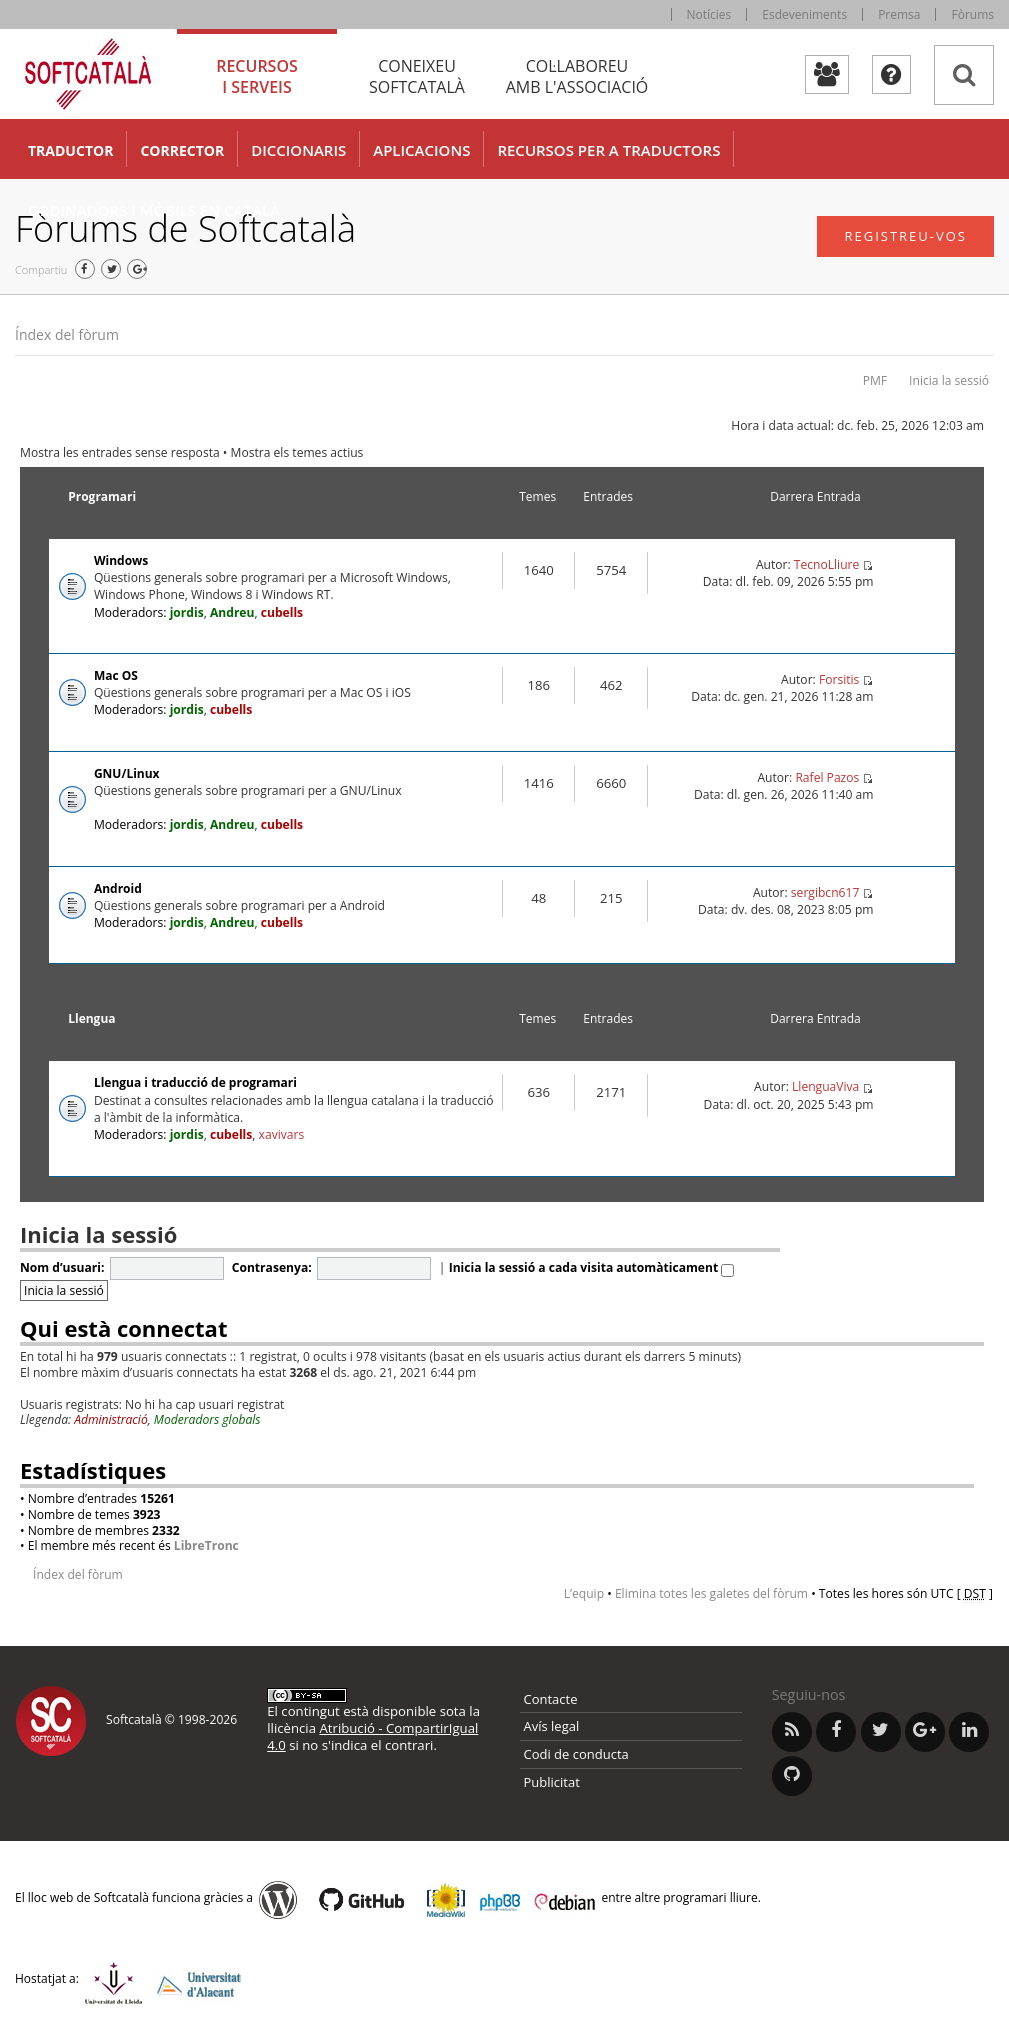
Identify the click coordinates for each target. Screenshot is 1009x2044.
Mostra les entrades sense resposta (120, 452)
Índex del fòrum (67, 334)
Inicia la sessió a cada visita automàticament (592, 1267)
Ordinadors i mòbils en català (154, 210)
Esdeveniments (804, 14)
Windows (121, 560)
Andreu (232, 612)
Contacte (551, 1699)
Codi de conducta (576, 1754)
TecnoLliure (827, 564)
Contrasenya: (272, 1267)
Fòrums (972, 14)
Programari (102, 496)
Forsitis (839, 679)
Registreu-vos (905, 236)
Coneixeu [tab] (417, 76)
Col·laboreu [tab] (577, 76)
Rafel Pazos (827, 777)
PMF (875, 380)
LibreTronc (206, 1545)
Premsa (899, 14)
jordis (187, 612)
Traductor (70, 150)
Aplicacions (421, 150)
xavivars (282, 1134)
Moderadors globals (207, 1419)
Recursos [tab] (257, 76)
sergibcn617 (825, 892)
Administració (111, 1419)
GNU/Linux (127, 773)
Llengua (91, 1018)
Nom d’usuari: (62, 1267)
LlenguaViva (825, 1086)
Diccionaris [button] (298, 150)
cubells (282, 612)
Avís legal (552, 1726)
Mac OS (116, 675)
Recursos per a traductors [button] (608, 150)
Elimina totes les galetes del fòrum (711, 1593)
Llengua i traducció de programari (195, 1082)
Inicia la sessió (949, 380)
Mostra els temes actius (297, 452)
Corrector (182, 150)
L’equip (584, 1593)
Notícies (709, 14)
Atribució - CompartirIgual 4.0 (372, 1736)
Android (118, 888)
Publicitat (552, 1782)
